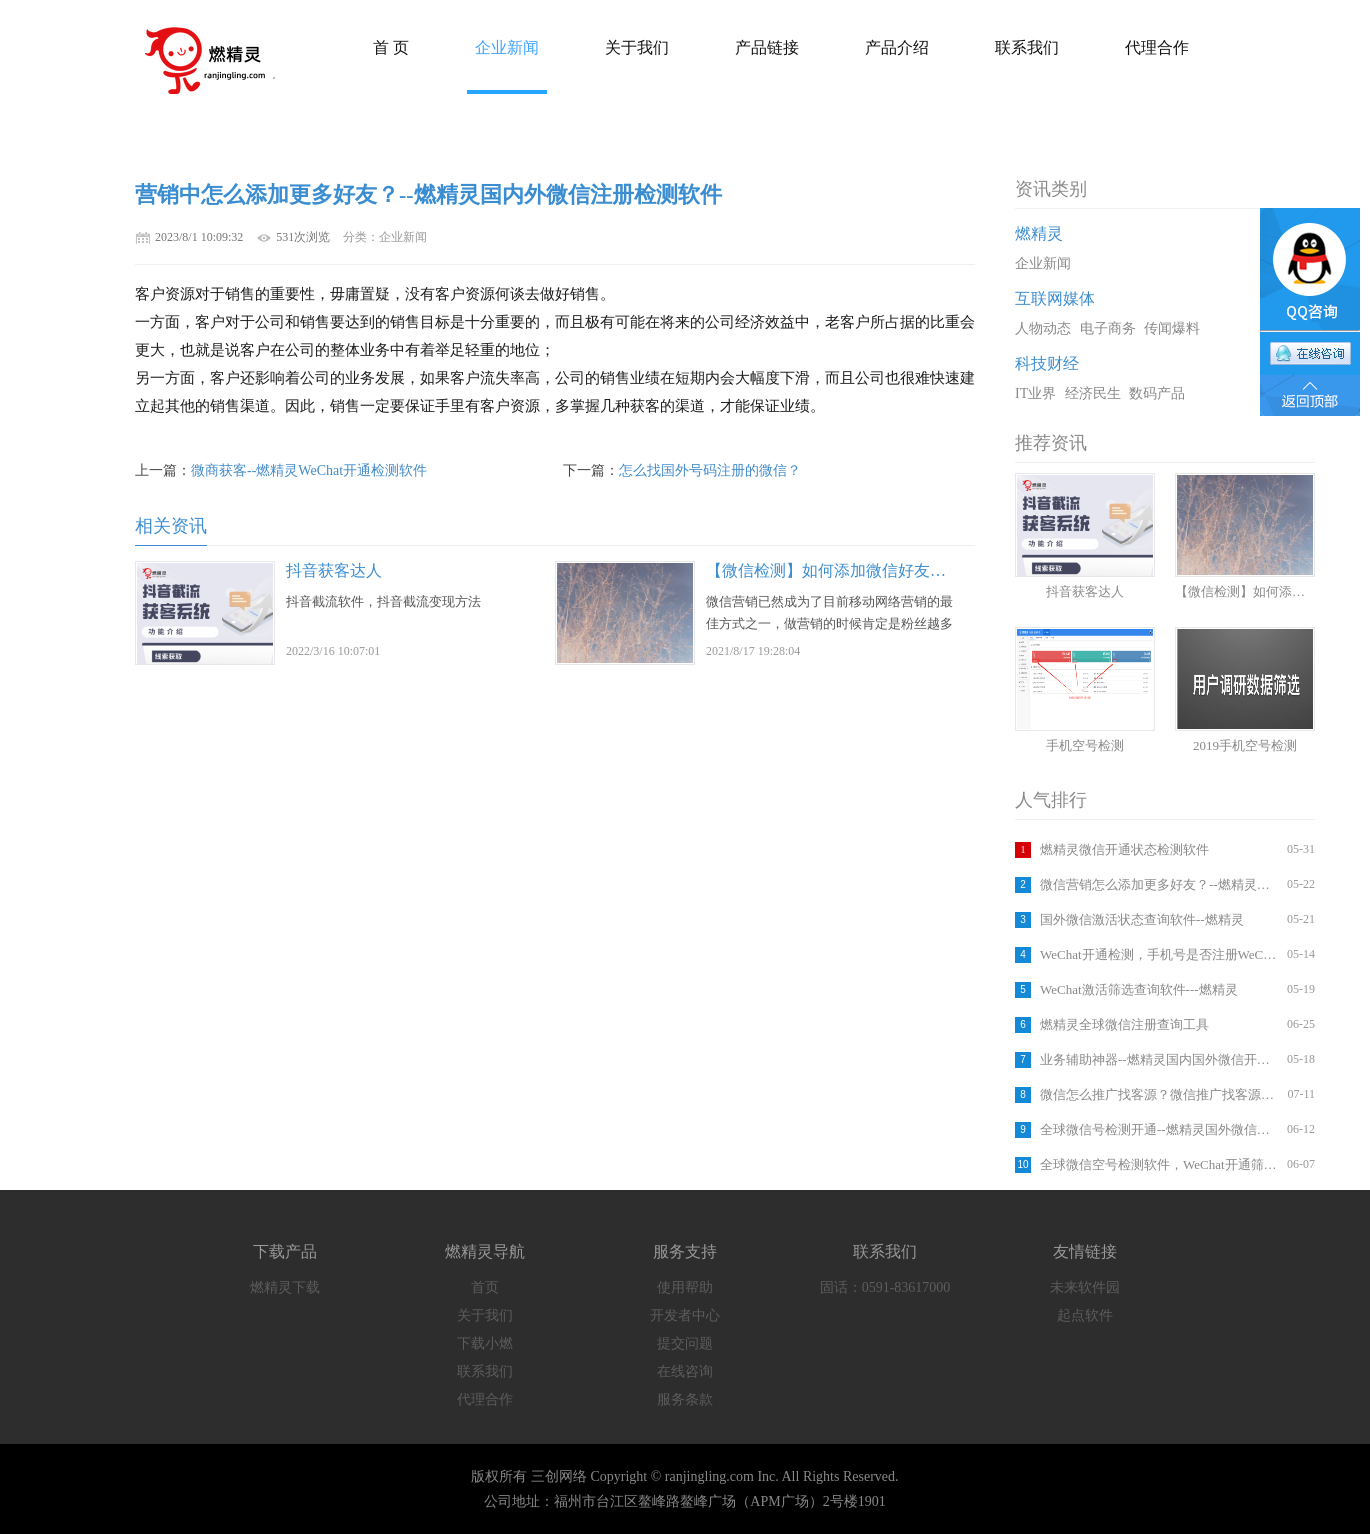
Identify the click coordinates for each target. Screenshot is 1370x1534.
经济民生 (1093, 393)
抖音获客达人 (334, 570)
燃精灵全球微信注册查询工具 (1124, 1024)
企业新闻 (1043, 263)
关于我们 (485, 1315)
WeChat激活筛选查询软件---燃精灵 (1139, 989)
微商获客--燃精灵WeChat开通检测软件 (309, 470)
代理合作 (485, 1399)
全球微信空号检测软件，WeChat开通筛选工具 (1161, 1164)
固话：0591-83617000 (885, 1287)
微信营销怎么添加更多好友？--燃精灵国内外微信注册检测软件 (1161, 884)
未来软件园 (1085, 1287)
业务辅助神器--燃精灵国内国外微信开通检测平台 (1161, 1059)
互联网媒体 (1055, 298)
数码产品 (1157, 393)
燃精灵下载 (285, 1287)
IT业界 (1035, 393)
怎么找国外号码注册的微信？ (710, 470)
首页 (485, 1287)
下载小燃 (485, 1343)
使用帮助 (685, 1287)
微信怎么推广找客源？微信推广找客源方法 (1161, 1094)
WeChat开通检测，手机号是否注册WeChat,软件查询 (1161, 954)
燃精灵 (1039, 233)
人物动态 (1043, 328)
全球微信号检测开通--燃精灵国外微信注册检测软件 (1161, 1129)
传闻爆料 (1172, 328)
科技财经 (1047, 363)
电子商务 (1108, 328)
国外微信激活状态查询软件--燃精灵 (1142, 919)
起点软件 (1085, 1315)
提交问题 (685, 1343)
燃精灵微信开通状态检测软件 (1124, 849)
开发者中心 (685, 1315)
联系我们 (485, 1371)
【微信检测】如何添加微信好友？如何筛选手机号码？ (898, 570)
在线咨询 (685, 1371)
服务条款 (685, 1399)
